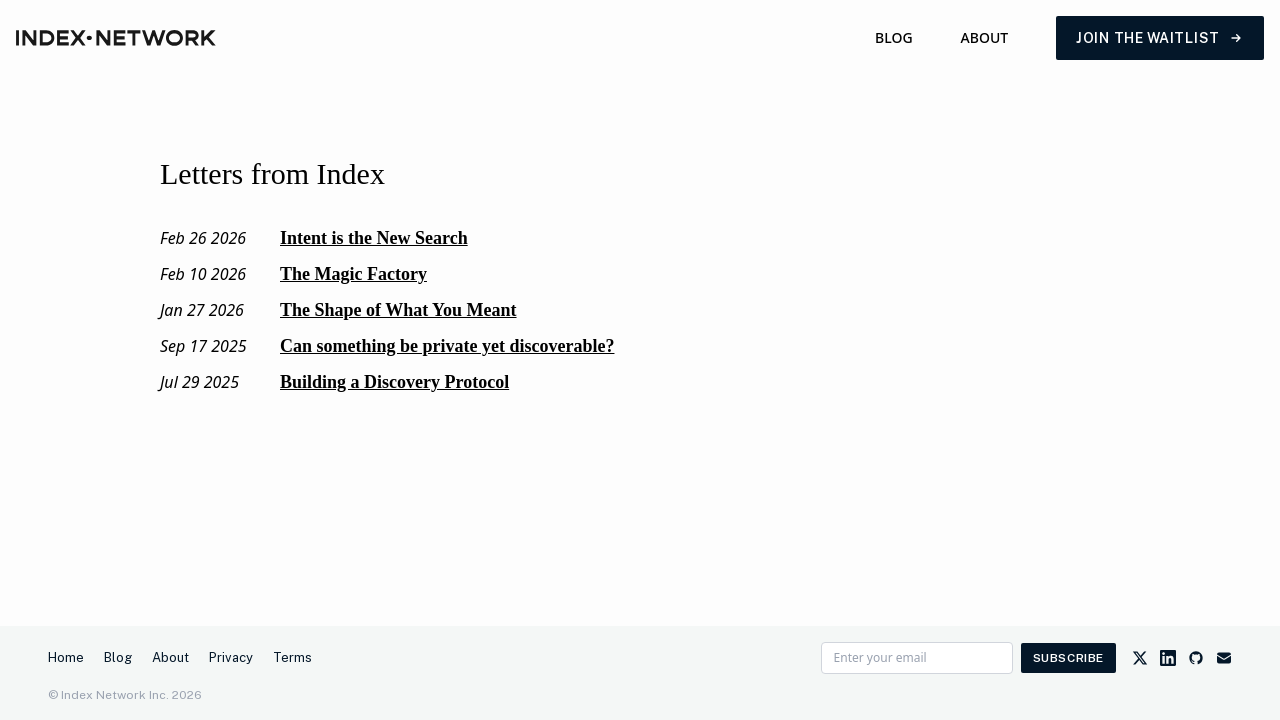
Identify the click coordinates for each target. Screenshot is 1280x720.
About (985, 37)
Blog (894, 37)
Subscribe (1068, 658)
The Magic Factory (353, 274)
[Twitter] (1140, 658)
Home (66, 657)
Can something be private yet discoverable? (447, 346)
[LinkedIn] (1168, 658)
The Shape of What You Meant (398, 310)
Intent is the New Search (374, 238)
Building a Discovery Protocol (394, 382)
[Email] (1224, 658)
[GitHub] (1196, 658)
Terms (292, 657)
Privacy (231, 657)
